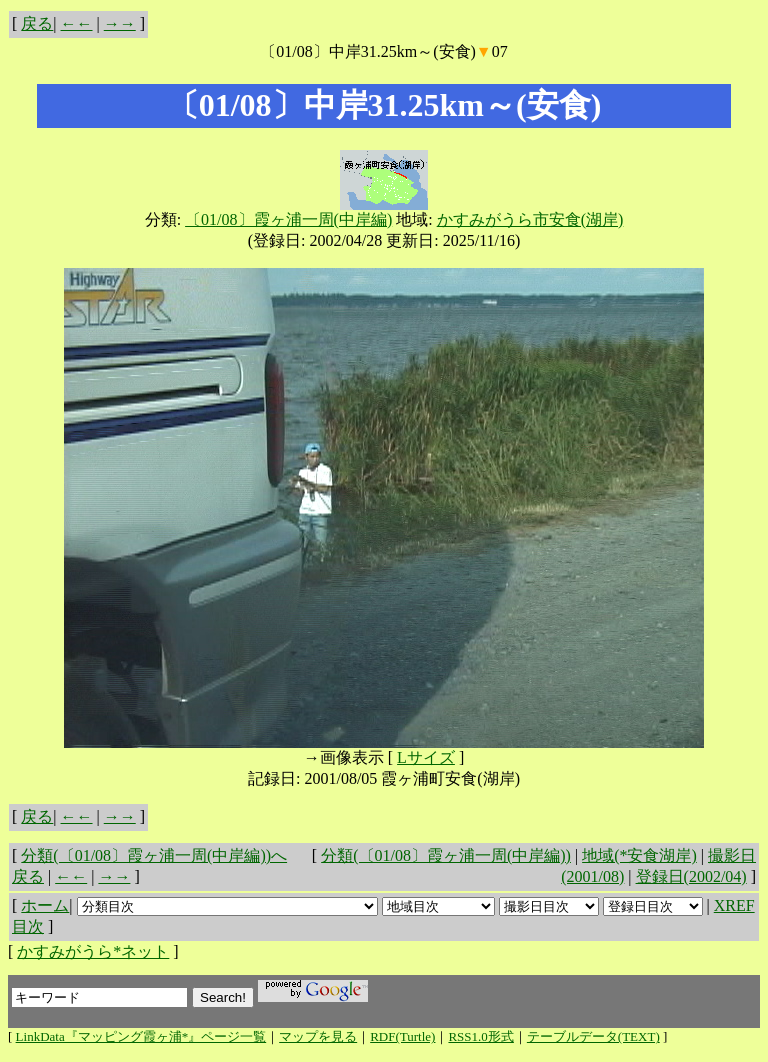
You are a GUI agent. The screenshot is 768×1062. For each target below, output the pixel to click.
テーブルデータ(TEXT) (593, 1036)
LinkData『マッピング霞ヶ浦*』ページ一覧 (141, 1036)
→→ (120, 23)
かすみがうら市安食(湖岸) (530, 219)
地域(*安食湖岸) (639, 855)
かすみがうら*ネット (93, 951)
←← (77, 23)
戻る (37, 23)
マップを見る (318, 1036)
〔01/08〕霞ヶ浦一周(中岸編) (288, 219)
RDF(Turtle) (402, 1036)
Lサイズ (426, 757)
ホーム (45, 905)
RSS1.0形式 (480, 1036)
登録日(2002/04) (691, 876)
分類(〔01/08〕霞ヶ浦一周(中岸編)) (446, 855)
